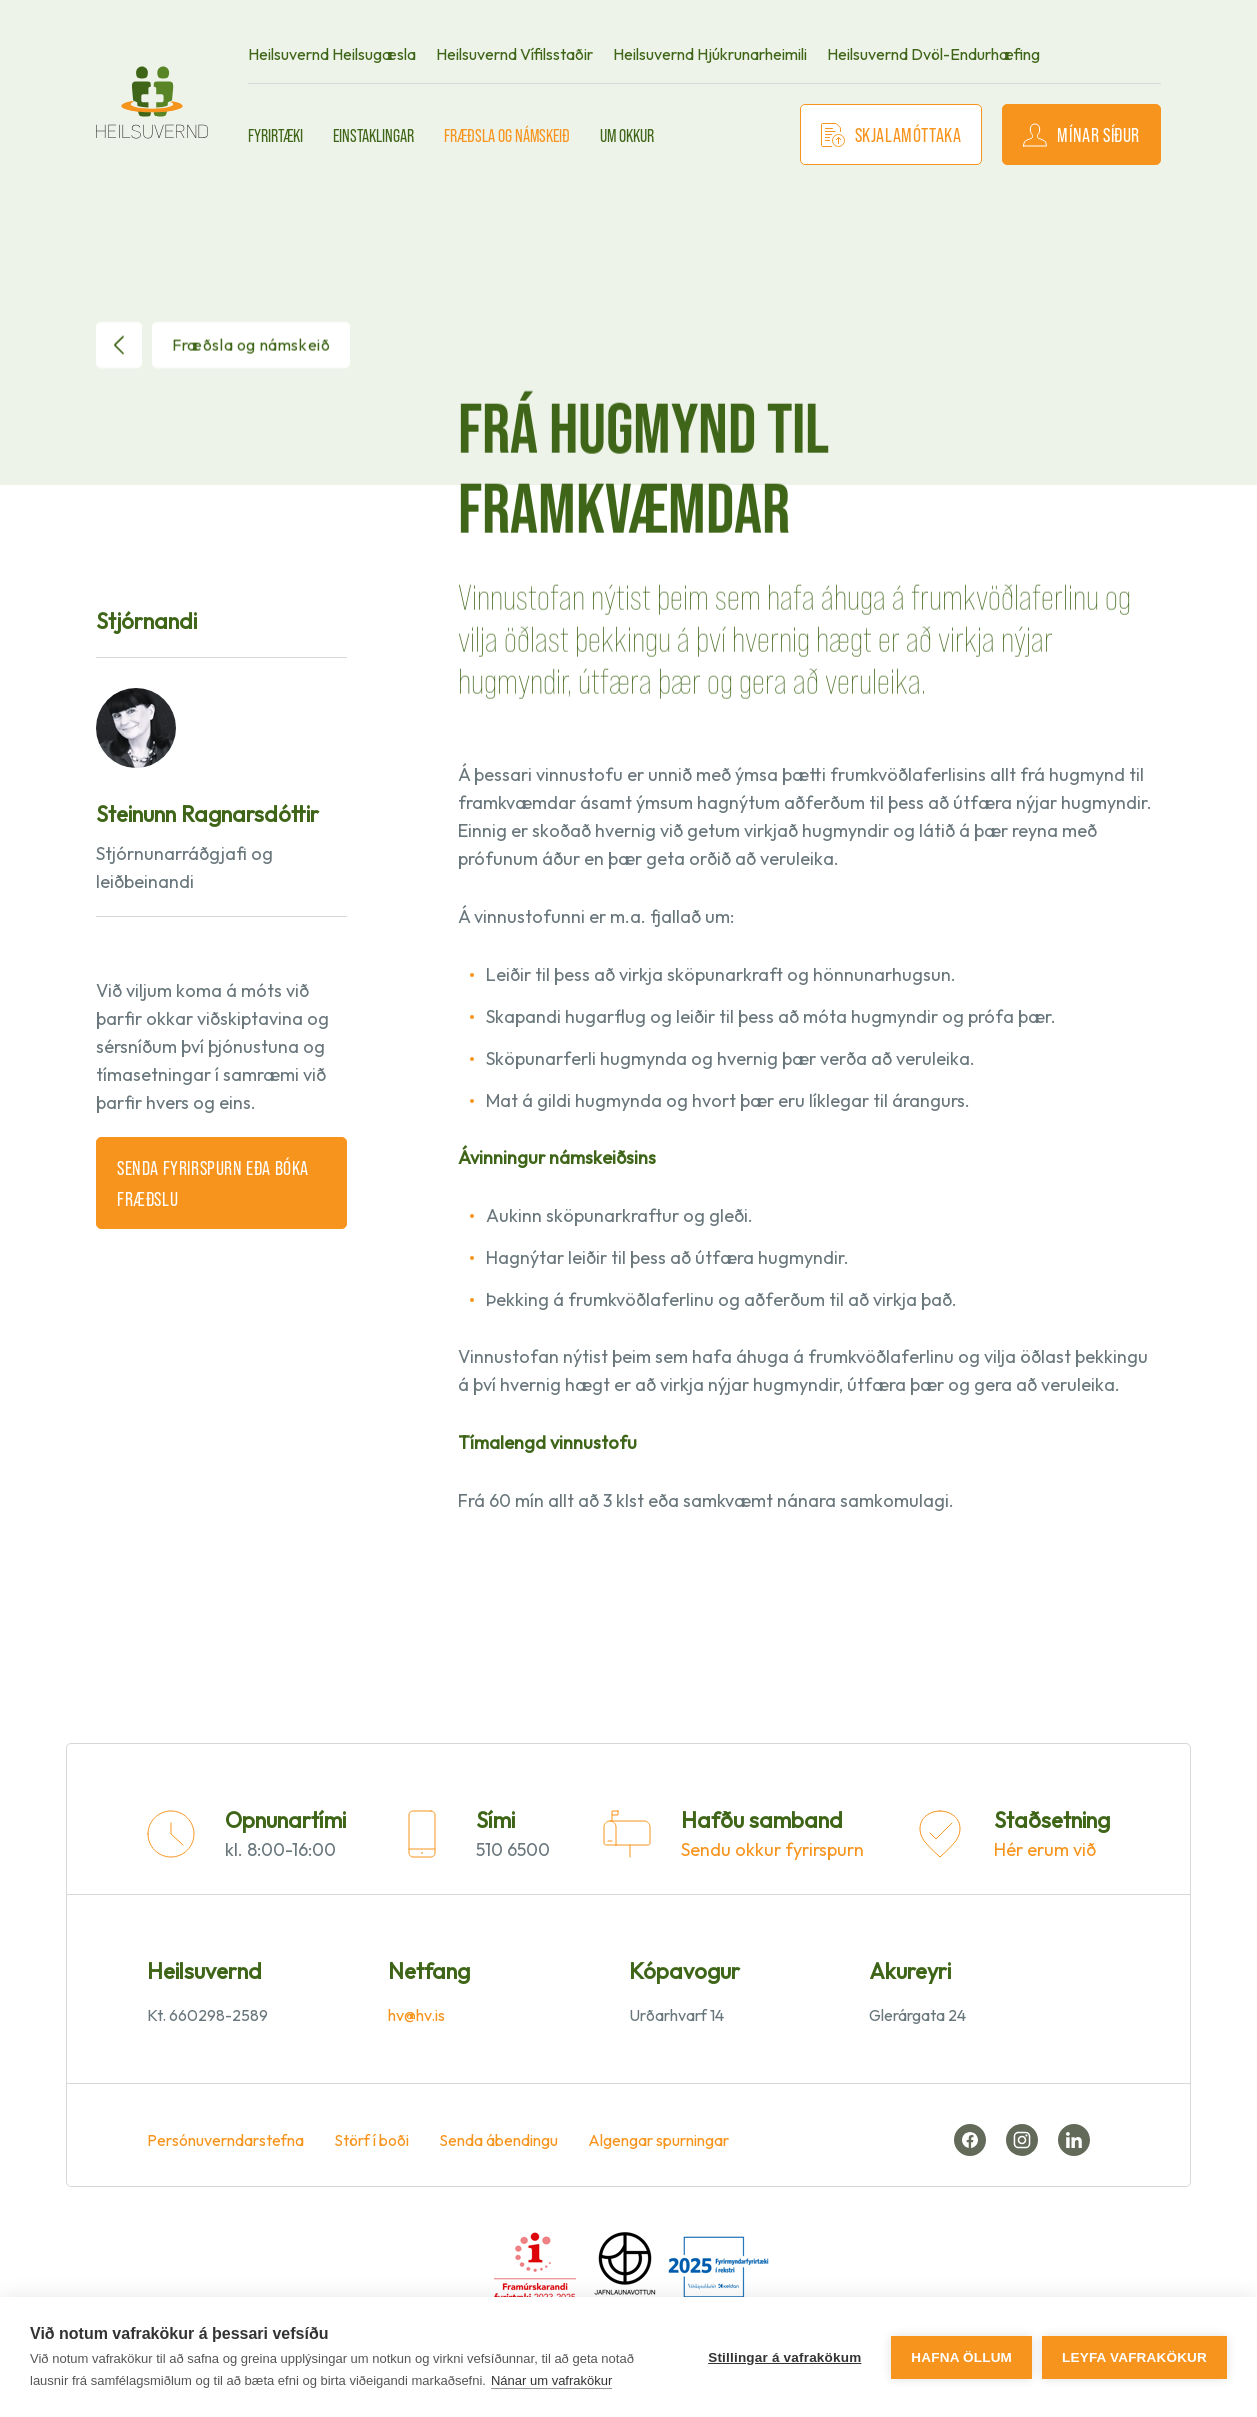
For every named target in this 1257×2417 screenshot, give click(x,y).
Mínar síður (1081, 134)
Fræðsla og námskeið (507, 135)
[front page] (152, 102)
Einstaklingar (373, 135)
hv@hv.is (416, 2015)
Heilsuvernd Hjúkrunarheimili (710, 54)
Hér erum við (1045, 1849)
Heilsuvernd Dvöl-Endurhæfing (933, 54)
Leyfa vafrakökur (1134, 2357)
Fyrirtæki (275, 135)
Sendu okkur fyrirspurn (772, 1849)
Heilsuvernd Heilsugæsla (332, 54)
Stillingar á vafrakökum (784, 2357)
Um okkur (627, 135)
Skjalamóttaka (891, 134)
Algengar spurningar (658, 2140)
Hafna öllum (961, 2357)
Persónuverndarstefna (225, 2140)
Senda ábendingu (498, 2140)
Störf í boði (371, 2140)
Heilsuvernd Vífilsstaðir (514, 54)
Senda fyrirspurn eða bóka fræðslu (213, 1182)
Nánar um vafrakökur (551, 2380)
